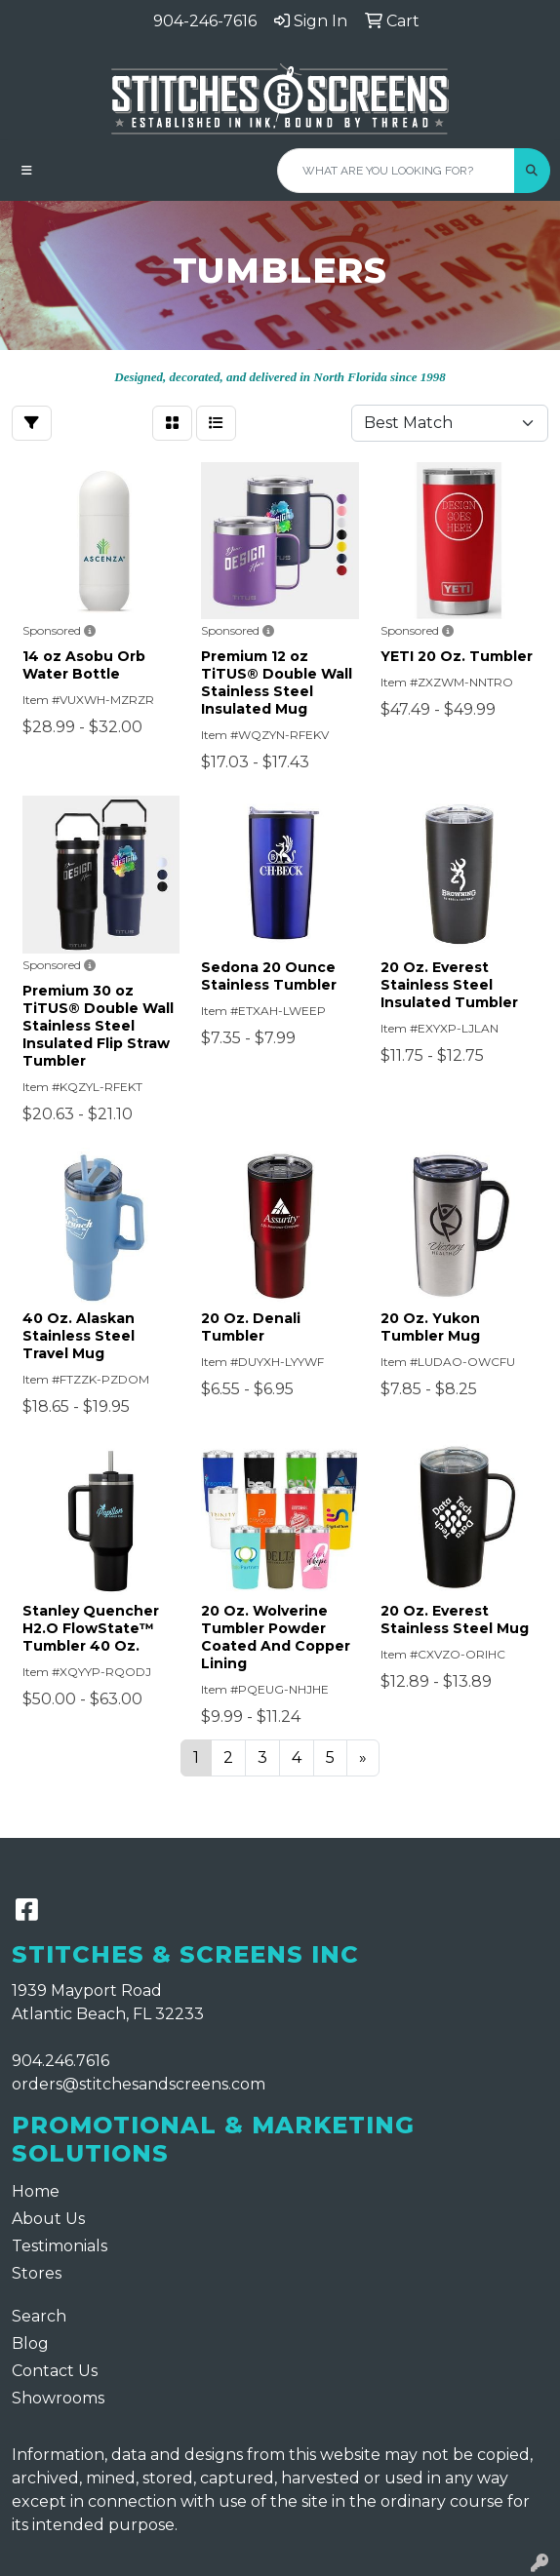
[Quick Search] (396, 170)
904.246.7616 (60, 2060)
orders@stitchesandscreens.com (138, 2084)
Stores (36, 2273)
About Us (48, 2218)
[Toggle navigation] (27, 170)
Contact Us (55, 2370)
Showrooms (58, 2398)
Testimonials (59, 2246)
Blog (30, 2343)
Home (36, 2191)
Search (39, 2316)
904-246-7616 (205, 21)
